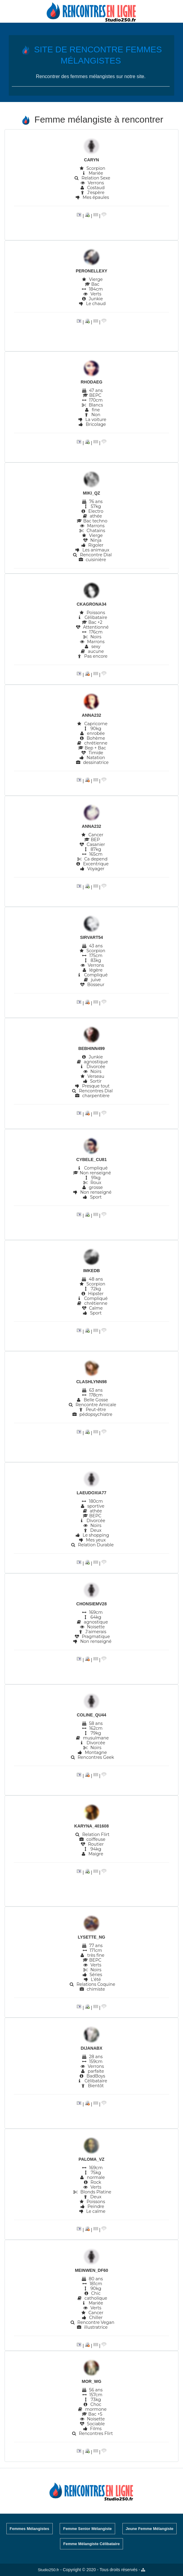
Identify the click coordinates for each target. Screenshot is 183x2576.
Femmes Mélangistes (29, 2528)
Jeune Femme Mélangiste (150, 2528)
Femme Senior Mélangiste (87, 2528)
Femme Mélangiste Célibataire (91, 2543)
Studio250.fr (48, 2570)
